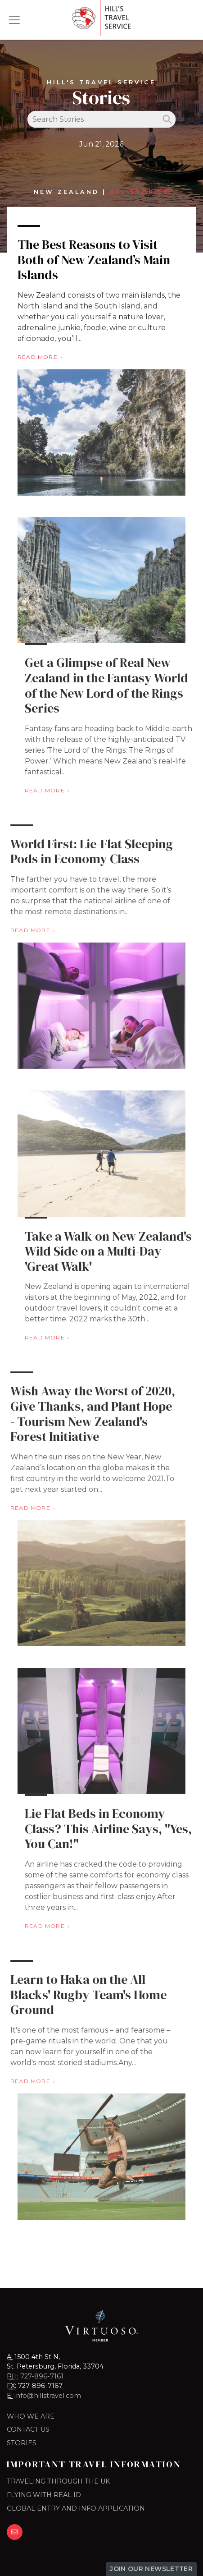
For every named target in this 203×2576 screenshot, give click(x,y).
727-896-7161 (41, 2376)
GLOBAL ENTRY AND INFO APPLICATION (76, 2508)
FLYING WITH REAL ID (44, 2495)
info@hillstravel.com (47, 2396)
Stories (21, 2443)
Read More (38, 357)
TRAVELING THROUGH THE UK (58, 2481)
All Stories (139, 192)
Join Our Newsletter (151, 2569)
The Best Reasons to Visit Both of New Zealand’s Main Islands (94, 259)
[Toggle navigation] (14, 19)
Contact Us (28, 2429)
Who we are (30, 2416)
